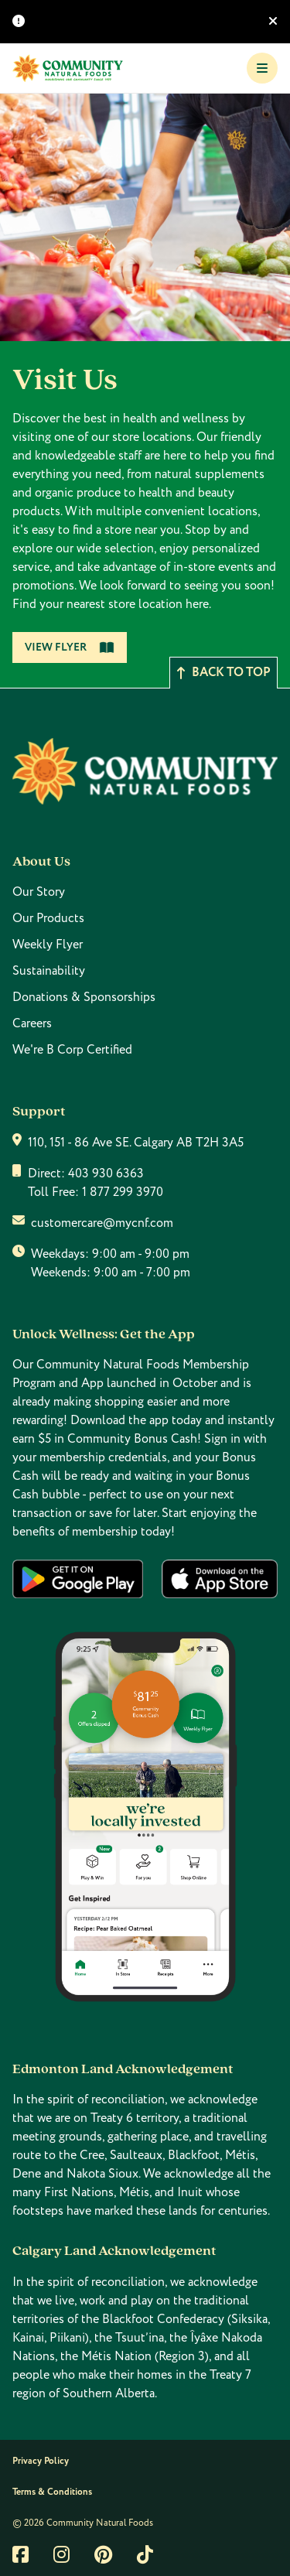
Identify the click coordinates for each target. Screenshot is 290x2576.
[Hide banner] (273, 21)
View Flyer (69, 647)
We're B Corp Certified (72, 1049)
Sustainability (48, 970)
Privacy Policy (40, 2461)
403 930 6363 (106, 1173)
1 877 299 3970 (122, 1192)
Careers (32, 1023)
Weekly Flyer (47, 944)
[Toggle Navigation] (262, 68)
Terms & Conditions (52, 2492)
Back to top (223, 673)
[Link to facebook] (20, 2554)
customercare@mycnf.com (102, 1223)
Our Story (38, 891)
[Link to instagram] (61, 2554)
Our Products (48, 918)
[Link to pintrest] (103, 2554)
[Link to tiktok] (145, 2554)
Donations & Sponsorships (83, 997)
